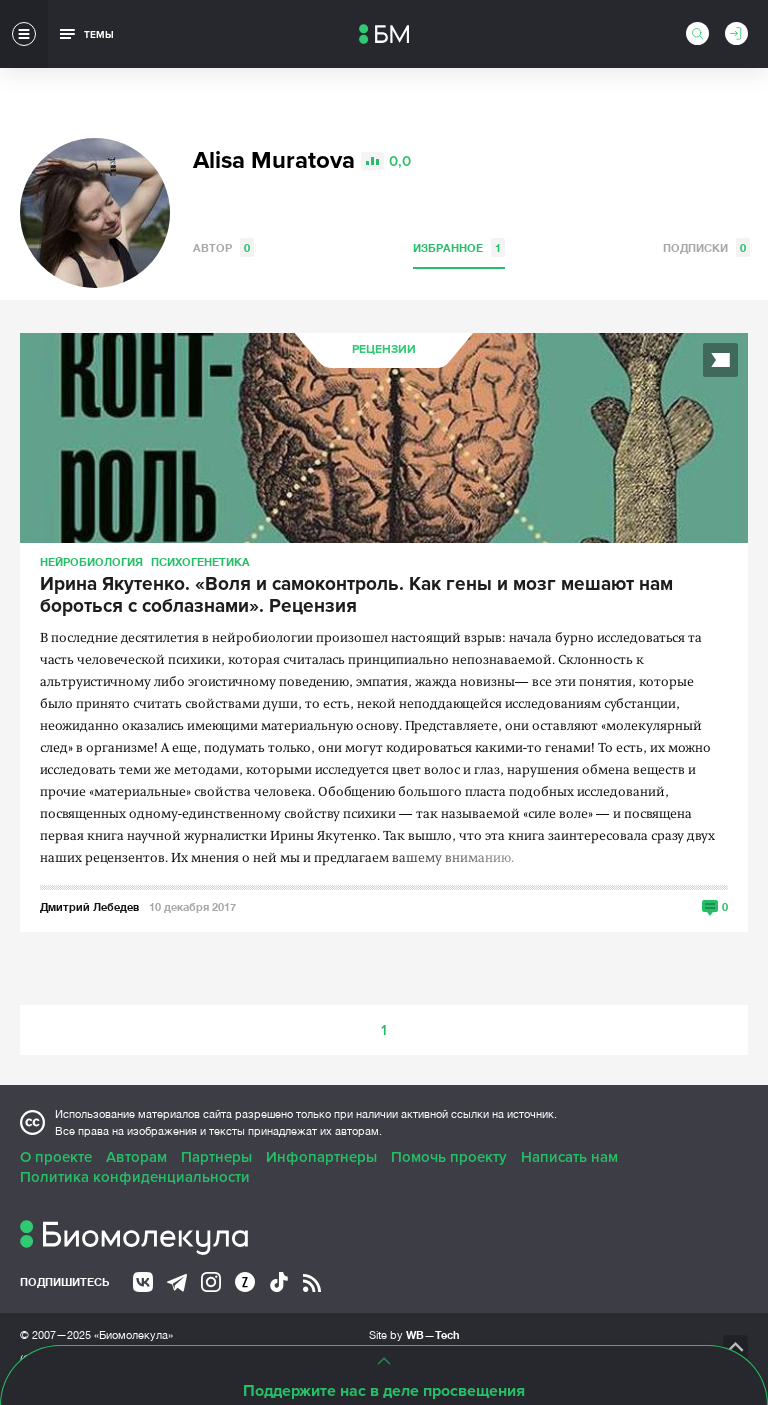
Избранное (459, 247)
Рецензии (384, 349)
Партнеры (216, 1157)
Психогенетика (200, 561)
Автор (223, 247)
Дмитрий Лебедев (89, 906)
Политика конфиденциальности (135, 1177)
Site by (414, 1334)
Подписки (706, 247)
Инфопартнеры (321, 1157)
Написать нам (569, 1157)
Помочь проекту (449, 1157)
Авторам (136, 1157)
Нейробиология (91, 561)
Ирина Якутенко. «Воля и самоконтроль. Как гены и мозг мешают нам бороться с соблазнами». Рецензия (356, 596)
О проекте (56, 1157)
